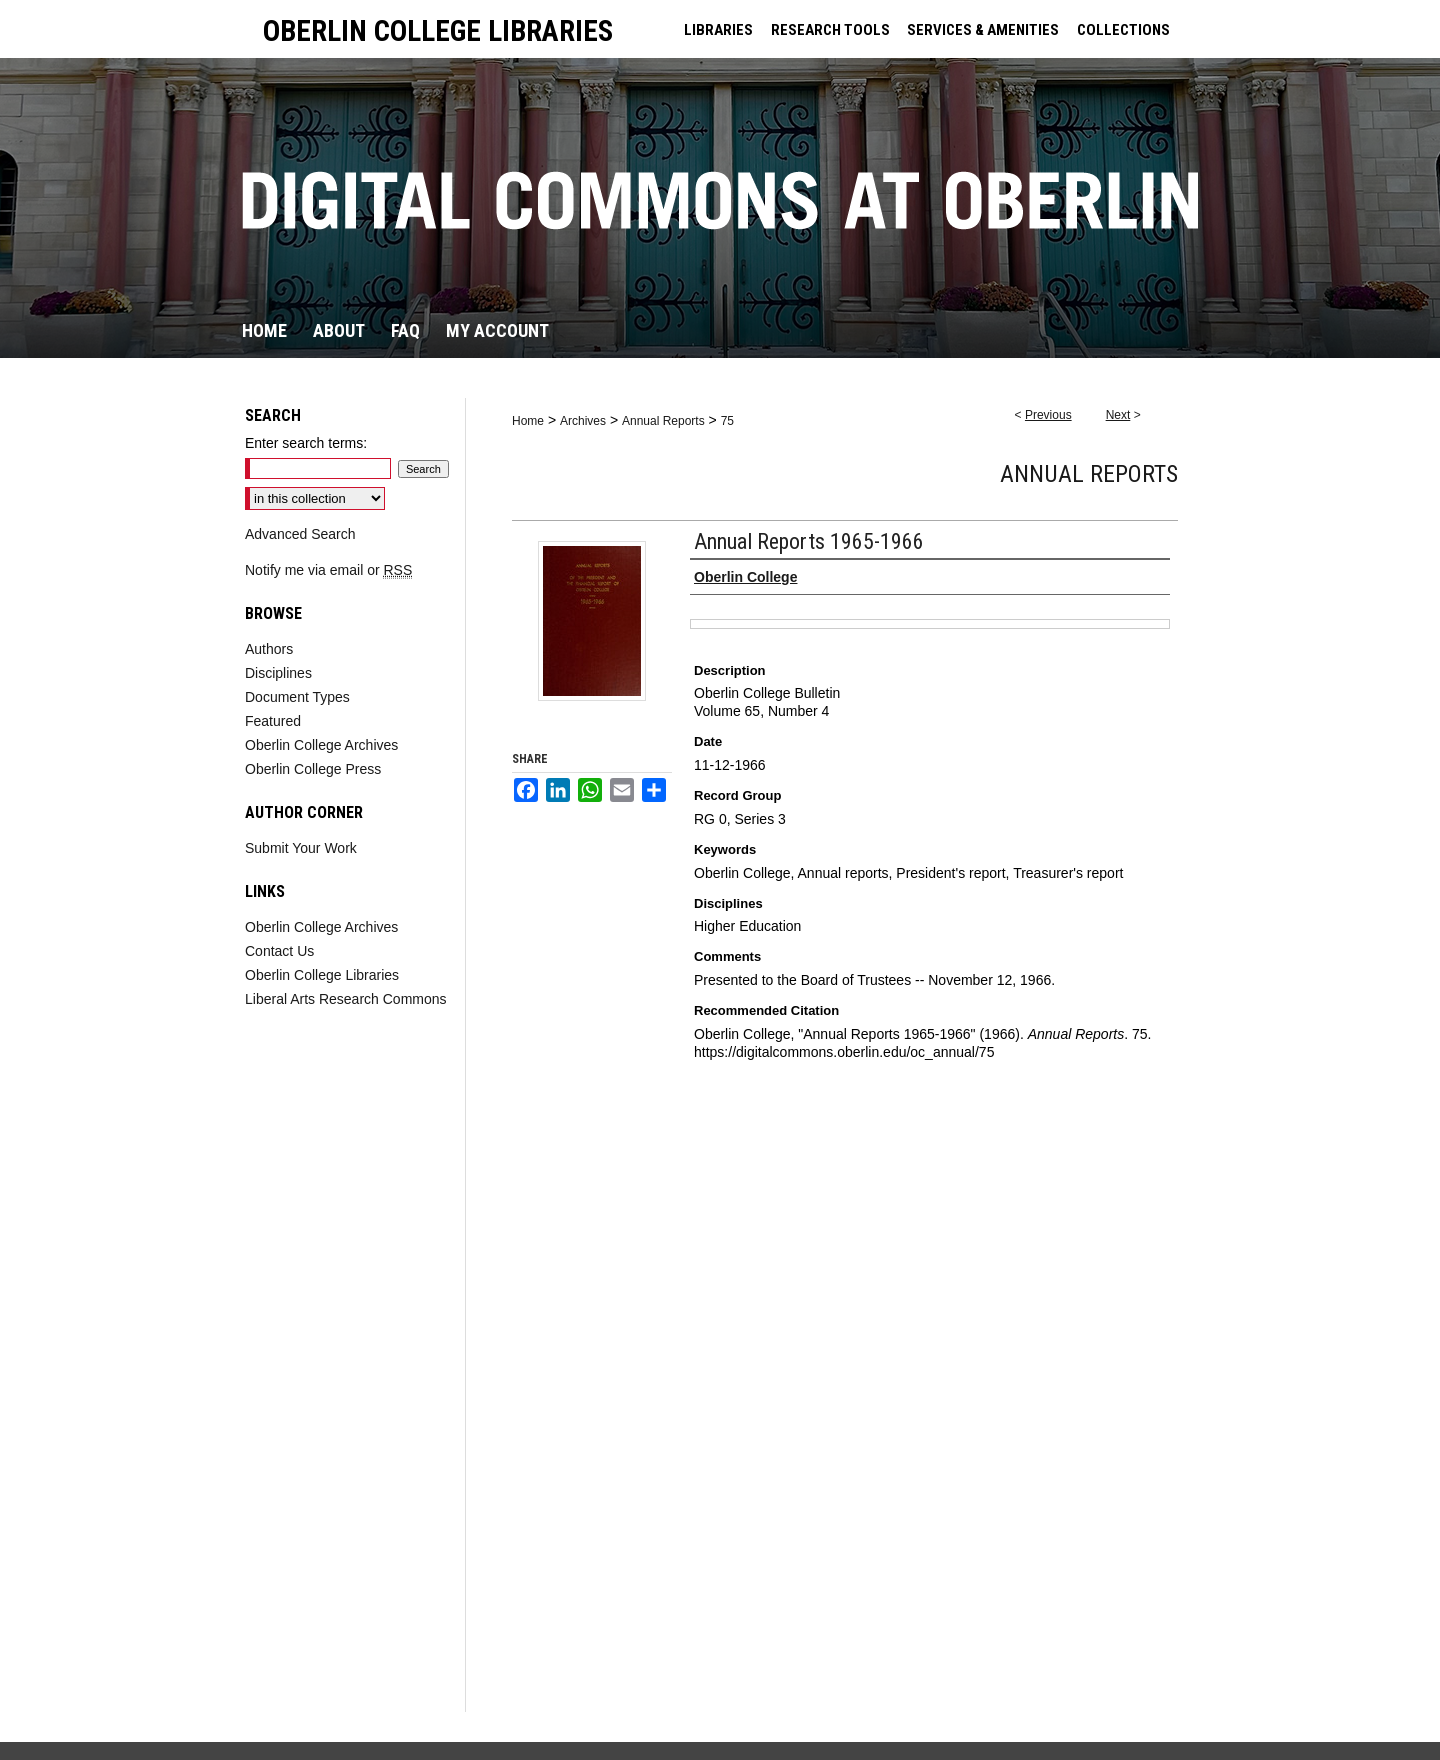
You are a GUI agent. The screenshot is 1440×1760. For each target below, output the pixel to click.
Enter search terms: (306, 443)
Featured (273, 721)
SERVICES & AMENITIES (983, 30)
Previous (1048, 415)
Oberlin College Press (313, 769)
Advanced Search (300, 534)
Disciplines (278, 673)
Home (528, 421)
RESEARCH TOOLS (830, 30)
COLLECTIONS (1123, 30)
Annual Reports (663, 421)
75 (727, 421)
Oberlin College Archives (321, 745)
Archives (583, 421)
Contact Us (279, 951)
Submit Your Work (301, 848)
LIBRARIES (718, 30)
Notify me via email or (328, 570)
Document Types (297, 697)
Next (1118, 415)
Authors (269, 649)
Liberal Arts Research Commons (346, 999)
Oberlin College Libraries (322, 975)
